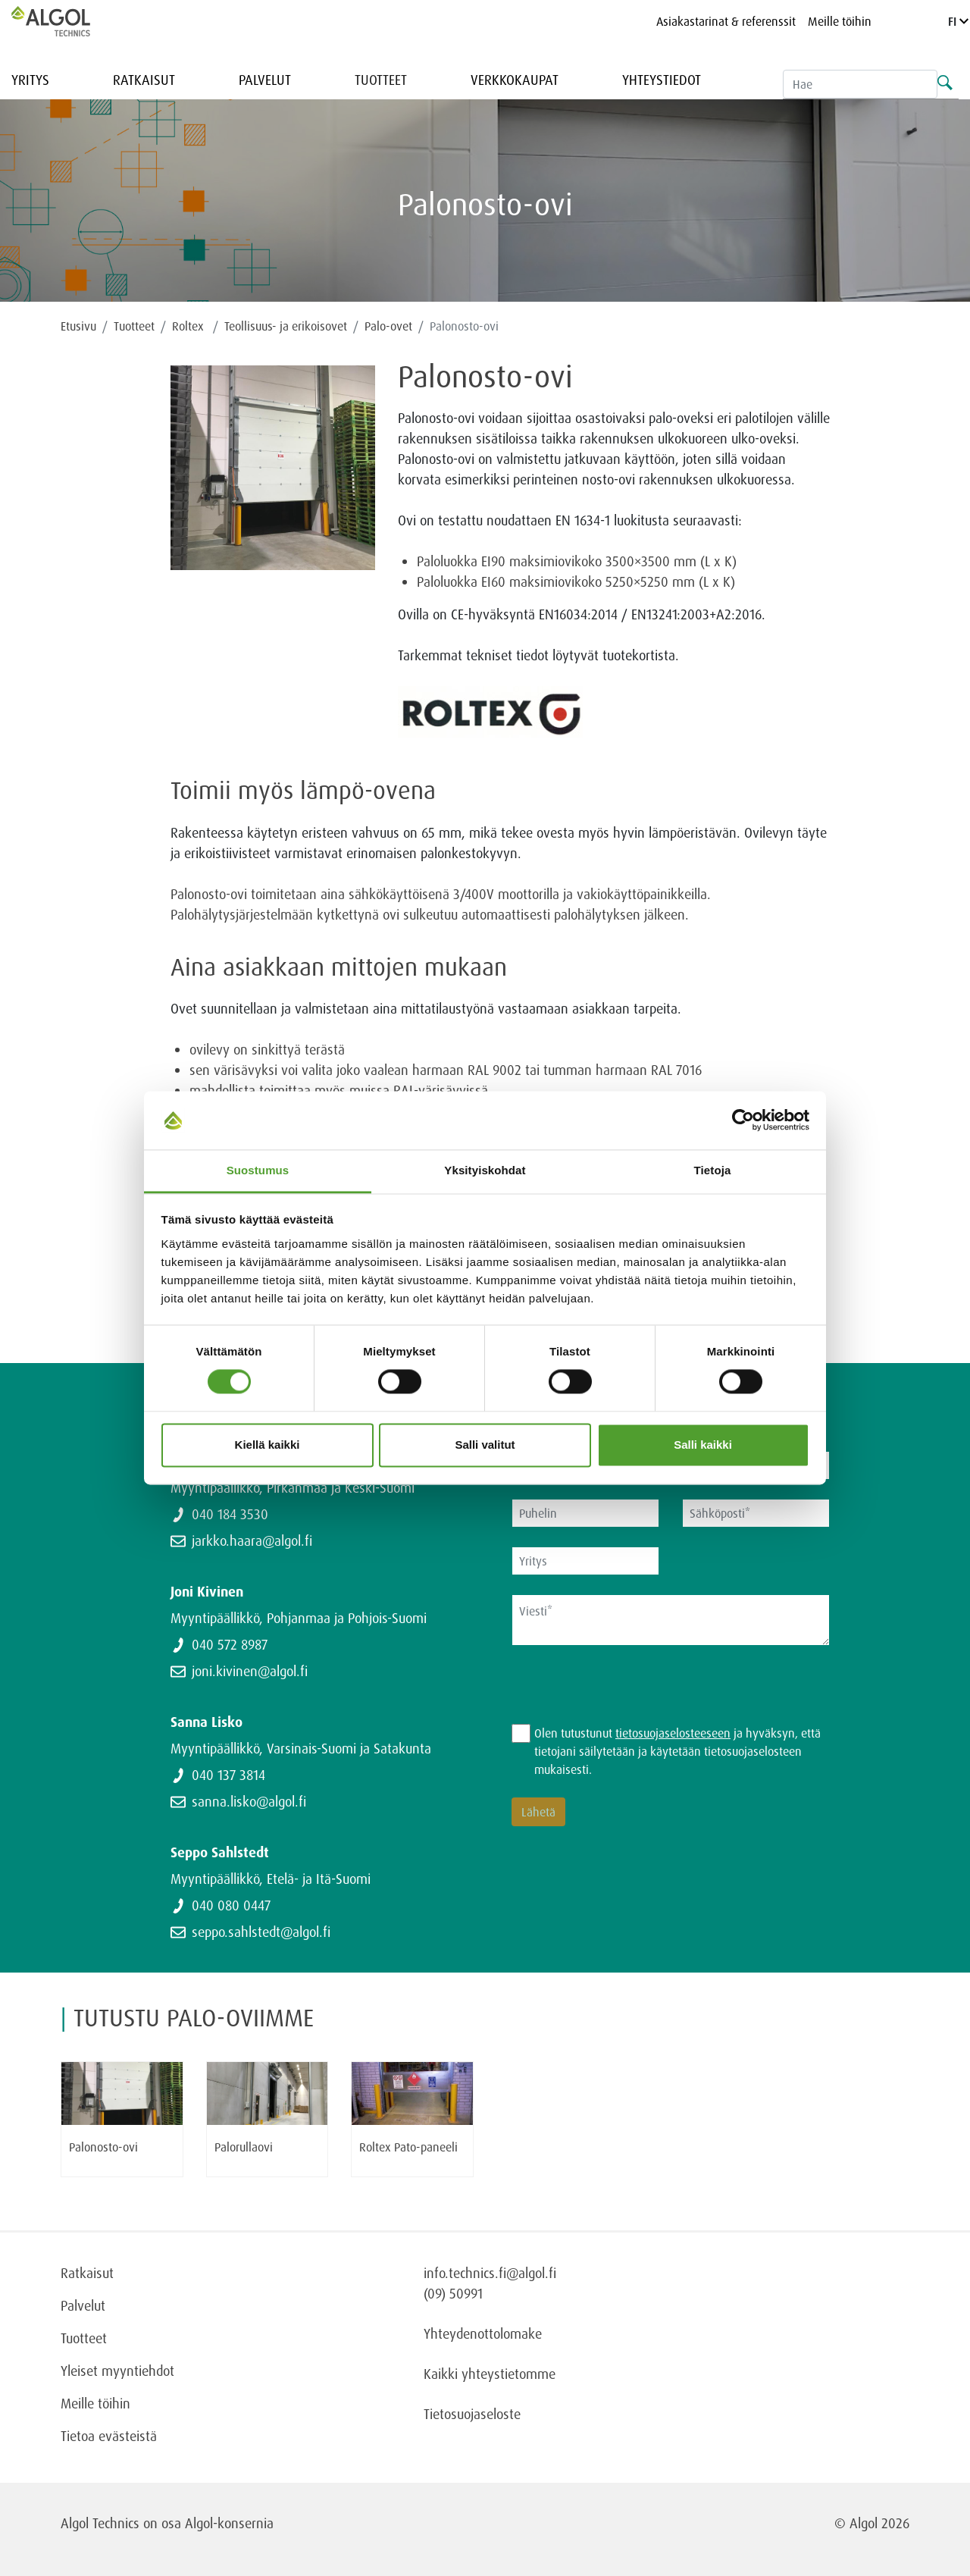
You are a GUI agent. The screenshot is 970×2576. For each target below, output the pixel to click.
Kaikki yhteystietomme (489, 2373)
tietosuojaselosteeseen (673, 1733)
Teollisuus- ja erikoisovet (285, 326)
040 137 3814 (228, 1774)
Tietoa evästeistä (109, 2435)
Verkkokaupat (515, 79)
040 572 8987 (230, 1644)
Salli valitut (485, 1444)
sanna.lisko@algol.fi (249, 1801)
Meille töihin (839, 21)
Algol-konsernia (229, 2523)
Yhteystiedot (661, 79)
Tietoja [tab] (712, 1170)
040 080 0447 (231, 1905)
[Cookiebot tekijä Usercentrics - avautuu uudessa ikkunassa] (743, 1120)
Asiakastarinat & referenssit (726, 21)
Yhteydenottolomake (483, 2333)
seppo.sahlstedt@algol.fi (261, 1931)
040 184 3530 (230, 1514)
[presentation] (627, 1694)
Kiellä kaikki (267, 1444)
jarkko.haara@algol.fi (252, 1540)
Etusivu (78, 326)
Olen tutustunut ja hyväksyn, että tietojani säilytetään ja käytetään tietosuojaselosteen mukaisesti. (677, 1751)
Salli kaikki (703, 1444)
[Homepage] (66, 21)
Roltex (189, 326)
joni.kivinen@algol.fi (250, 1670)
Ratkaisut (144, 79)
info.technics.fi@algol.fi (490, 2272)
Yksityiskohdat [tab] (484, 1170)
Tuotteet (381, 79)
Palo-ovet (388, 326)
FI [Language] (958, 21)
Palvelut (265, 79)
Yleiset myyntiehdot (117, 2370)
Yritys (30, 79)
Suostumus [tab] (258, 1170)
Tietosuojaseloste (472, 2413)
